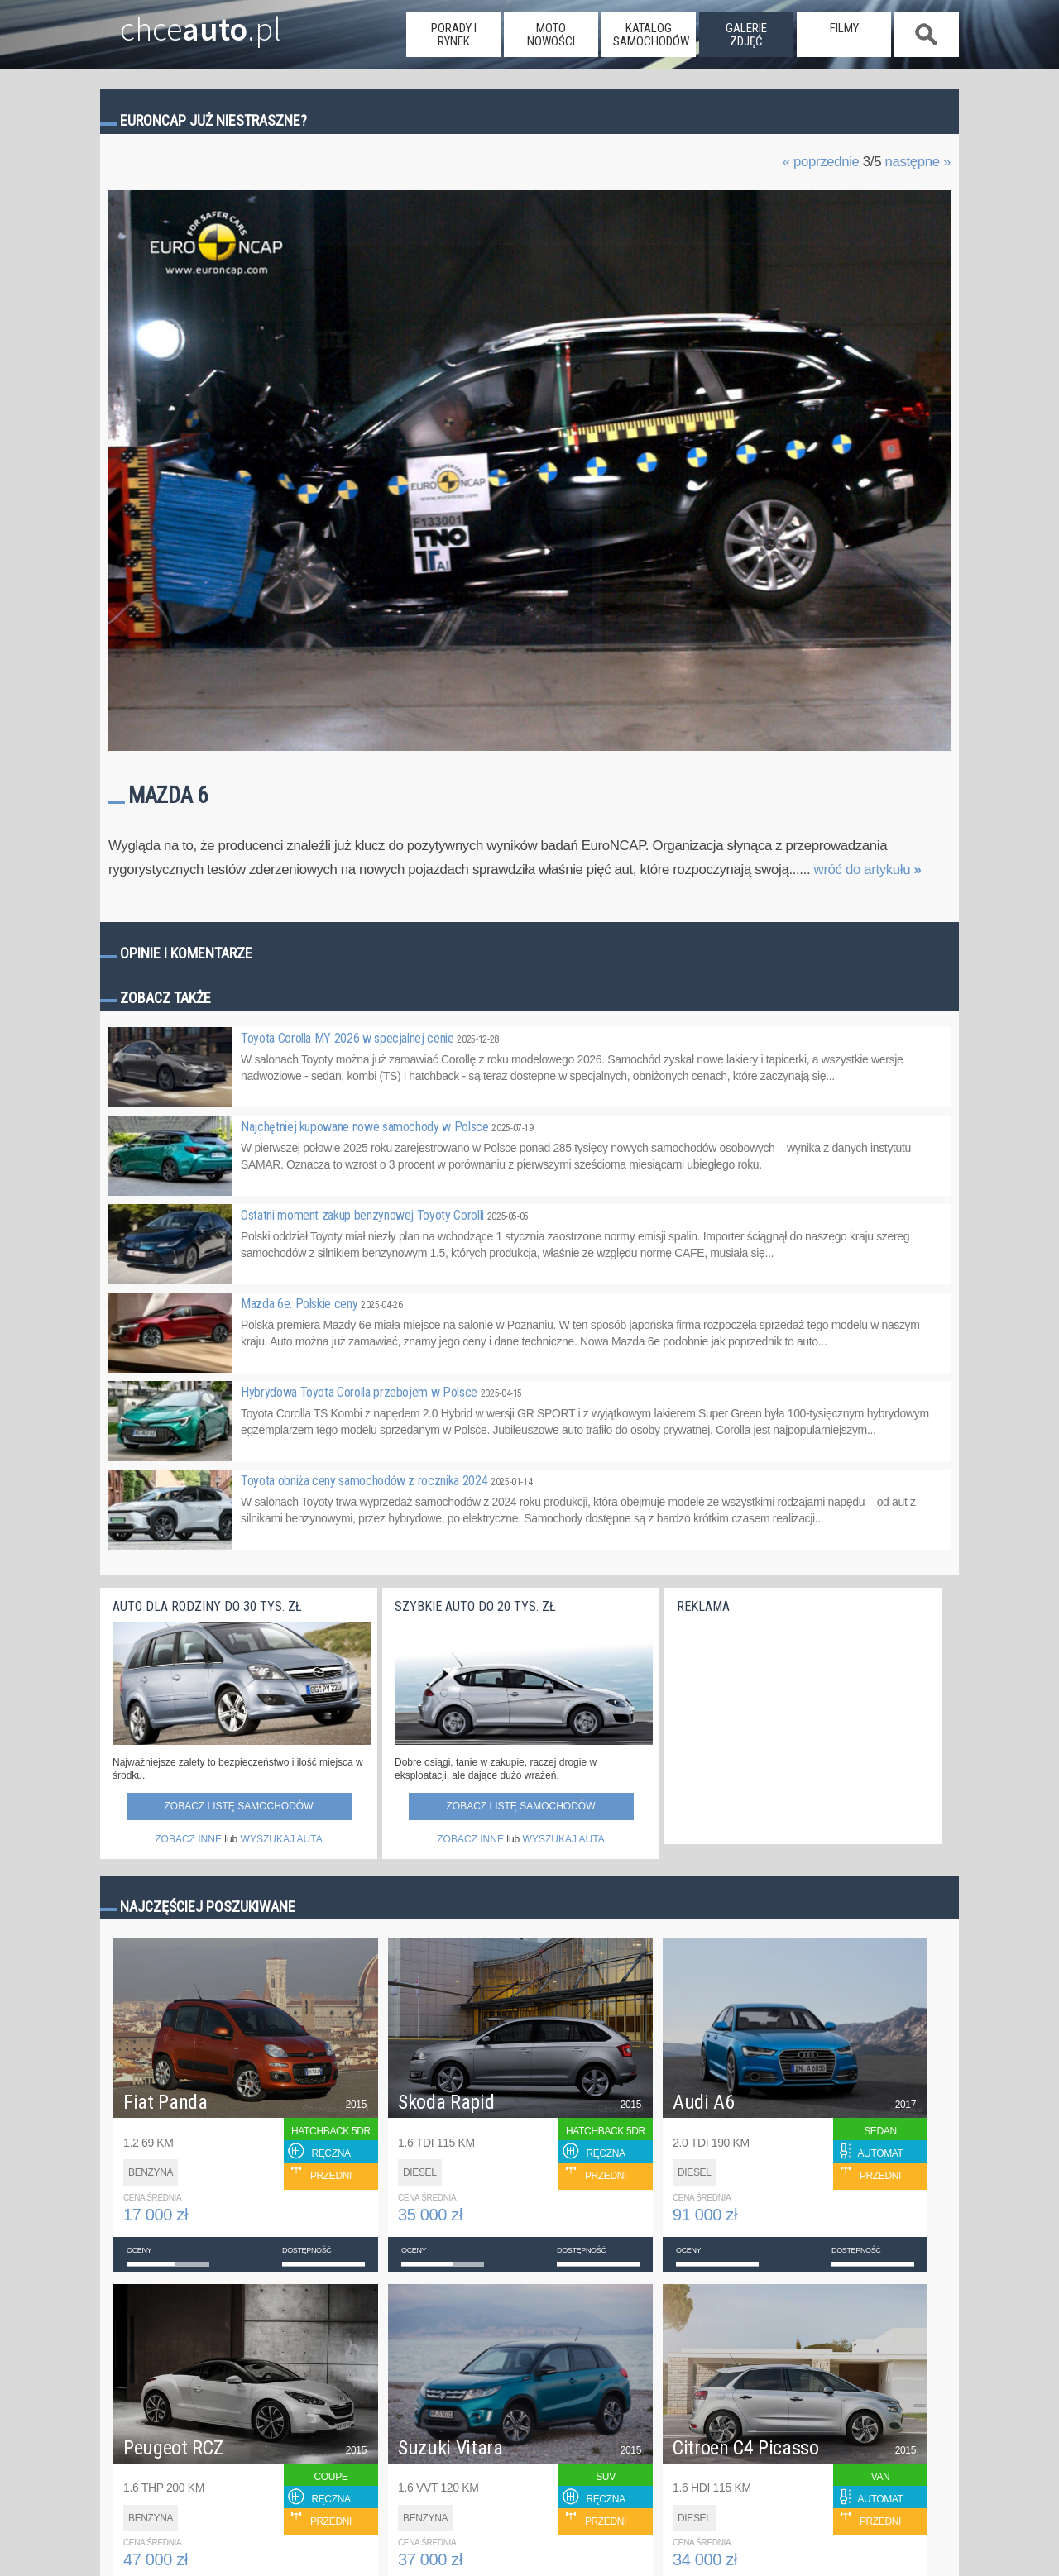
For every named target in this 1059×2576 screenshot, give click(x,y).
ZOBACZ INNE (188, 1839)
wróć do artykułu (868, 869)
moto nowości (551, 35)
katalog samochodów (651, 35)
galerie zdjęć (746, 35)
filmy (844, 28)
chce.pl (180, 22)
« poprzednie (821, 162)
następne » (917, 162)
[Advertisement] (801, 1725)
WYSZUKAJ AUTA (282, 1839)
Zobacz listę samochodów (238, 1806)
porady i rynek (454, 35)
